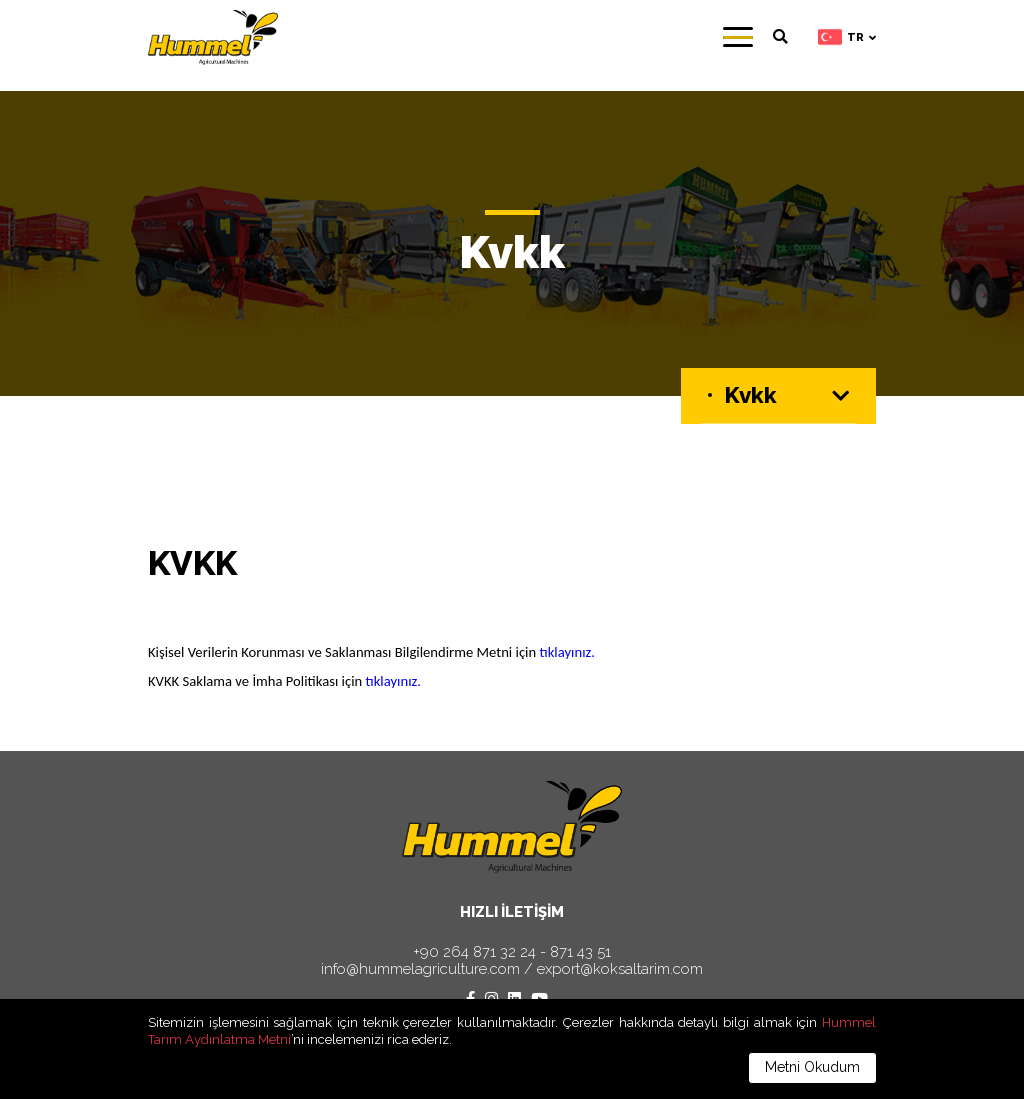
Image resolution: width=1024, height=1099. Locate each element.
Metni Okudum (812, 1067)
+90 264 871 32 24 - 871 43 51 (512, 952)
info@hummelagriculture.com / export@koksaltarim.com (512, 969)
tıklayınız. (568, 652)
